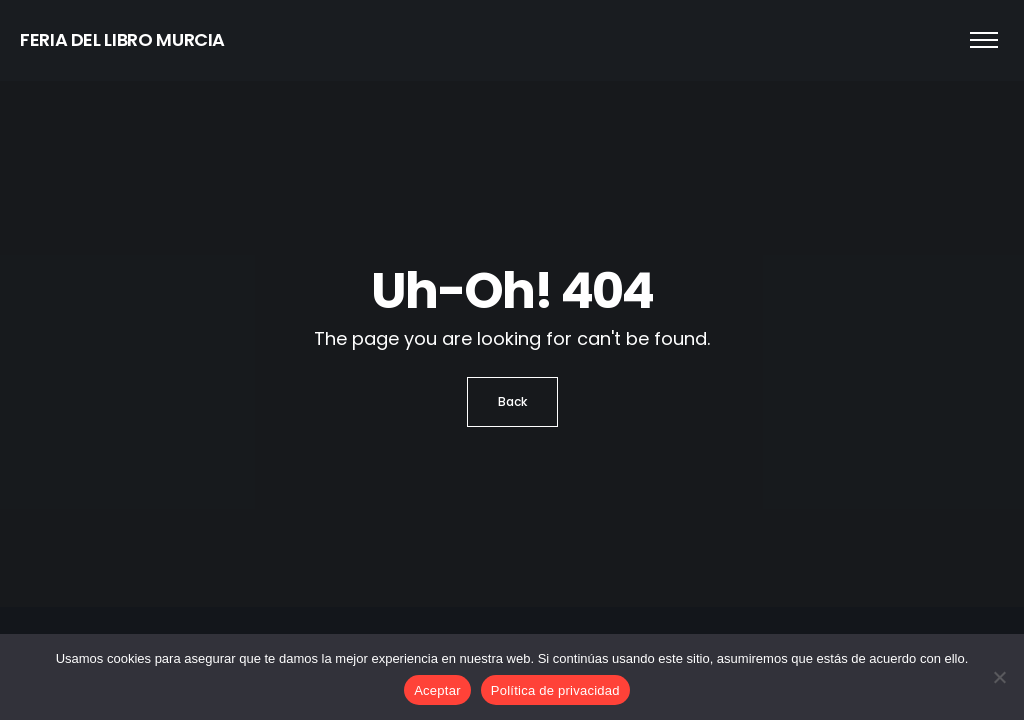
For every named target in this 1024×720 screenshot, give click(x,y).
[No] (999, 677)
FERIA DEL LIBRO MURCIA (122, 39)
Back (512, 401)
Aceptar (437, 690)
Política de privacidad (555, 690)
